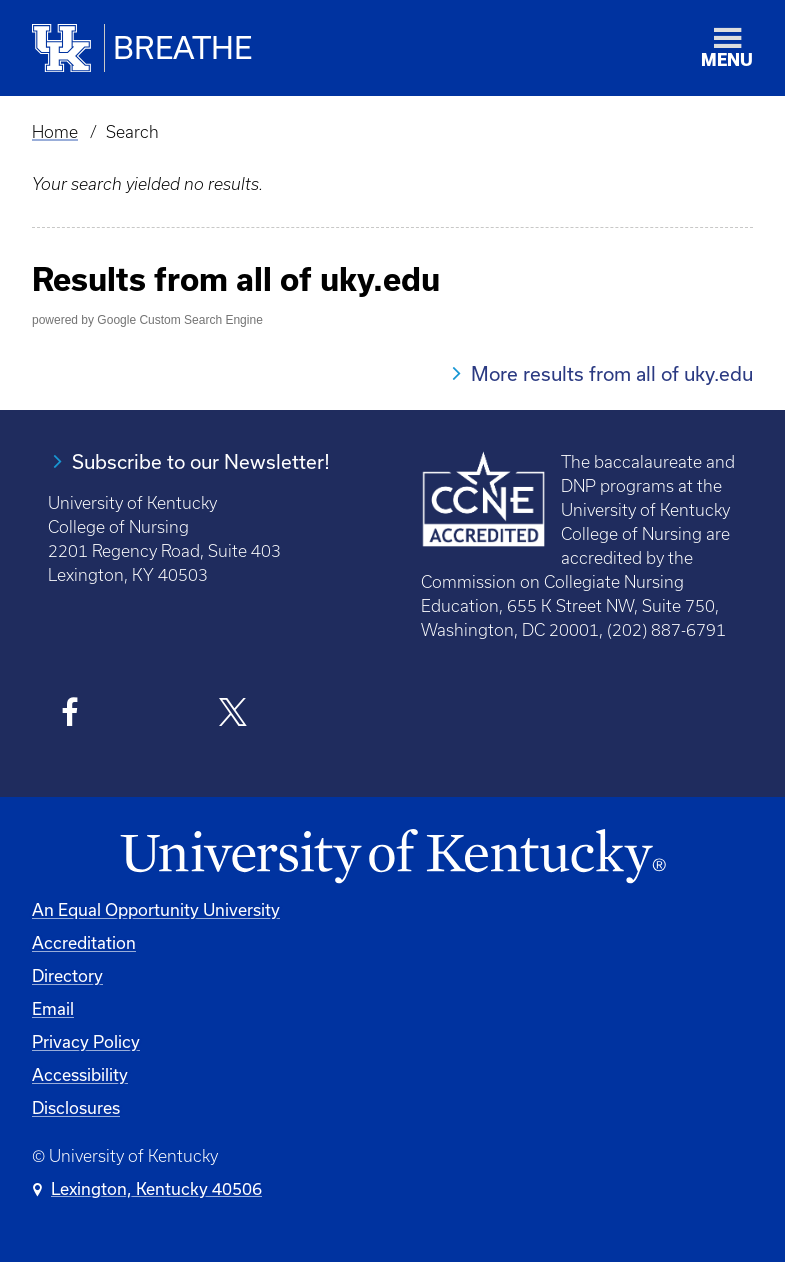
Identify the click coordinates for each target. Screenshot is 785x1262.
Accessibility (80, 1074)
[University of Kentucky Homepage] (392, 857)
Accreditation (84, 942)
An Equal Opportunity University (156, 909)
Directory (67, 975)
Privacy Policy (86, 1041)
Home (55, 132)
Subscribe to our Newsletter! (201, 461)
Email (53, 1008)
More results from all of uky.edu (612, 373)
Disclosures (76, 1107)
